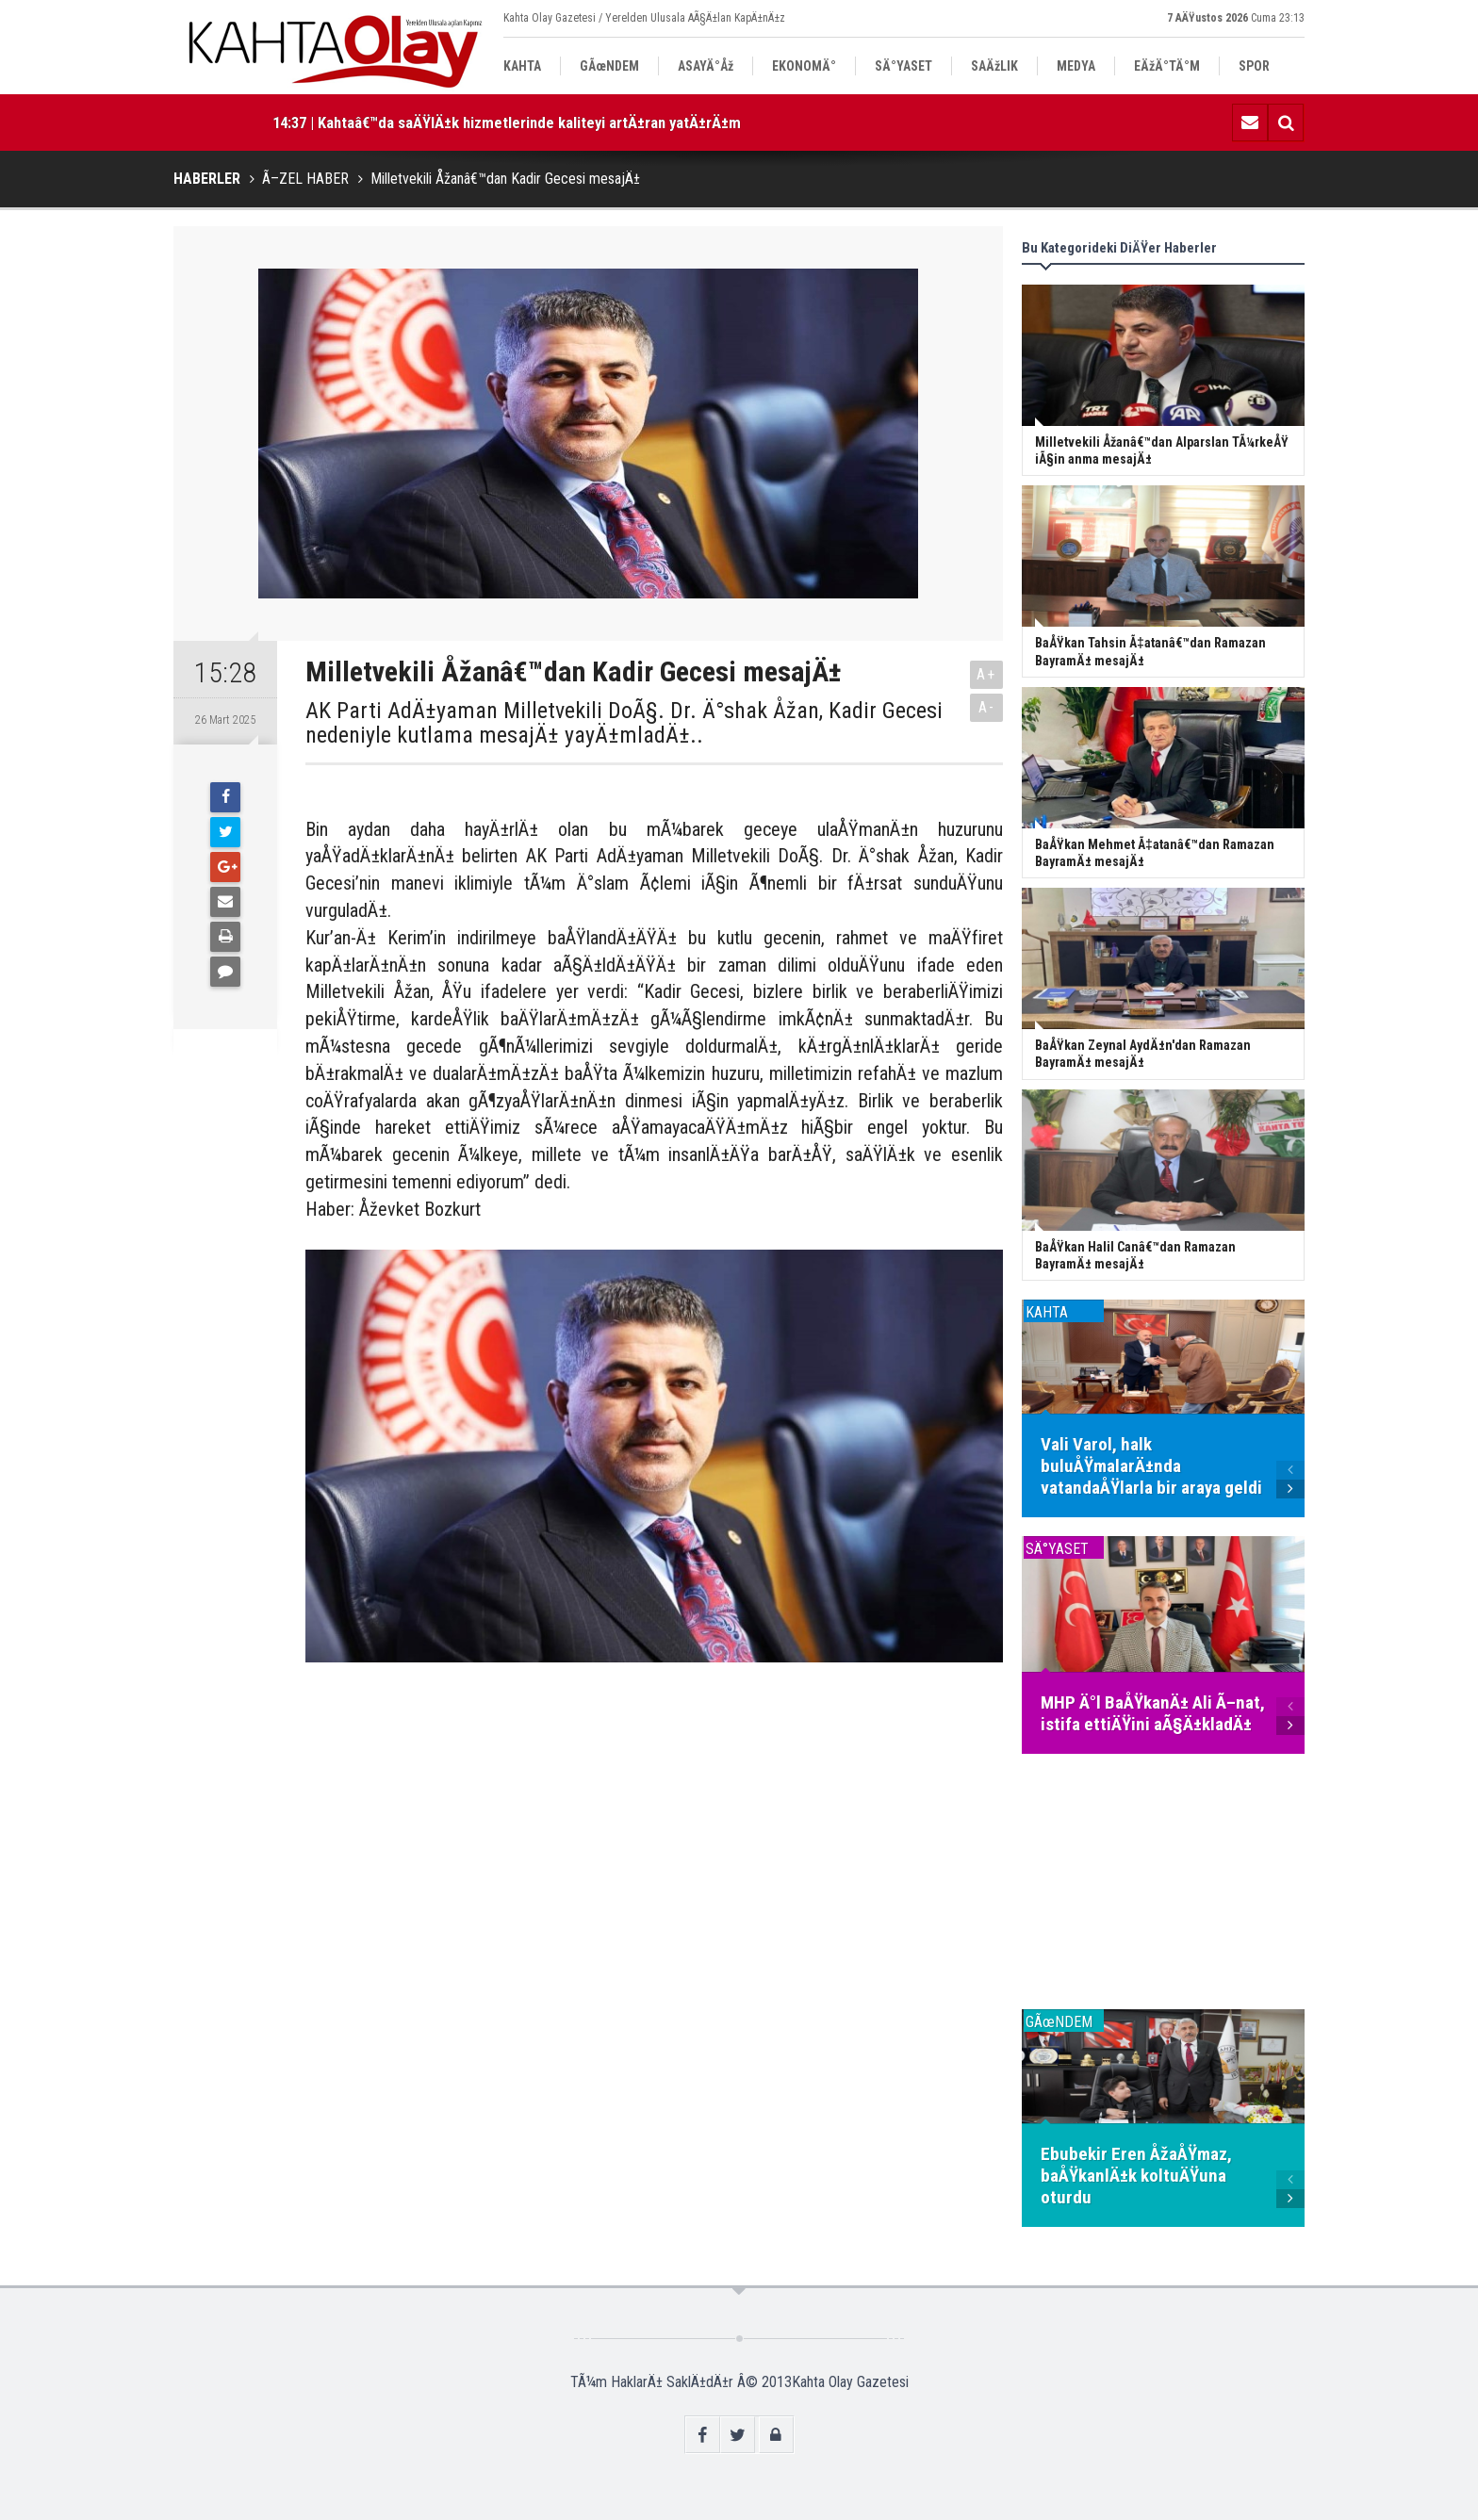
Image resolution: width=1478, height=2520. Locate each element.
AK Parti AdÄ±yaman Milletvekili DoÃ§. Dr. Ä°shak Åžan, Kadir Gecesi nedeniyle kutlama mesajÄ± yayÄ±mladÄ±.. (624, 723)
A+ (986, 674)
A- (986, 707)
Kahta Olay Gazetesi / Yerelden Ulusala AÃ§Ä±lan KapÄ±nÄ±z (644, 18)
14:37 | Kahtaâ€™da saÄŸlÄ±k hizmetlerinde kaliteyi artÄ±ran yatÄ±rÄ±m (506, 122)
